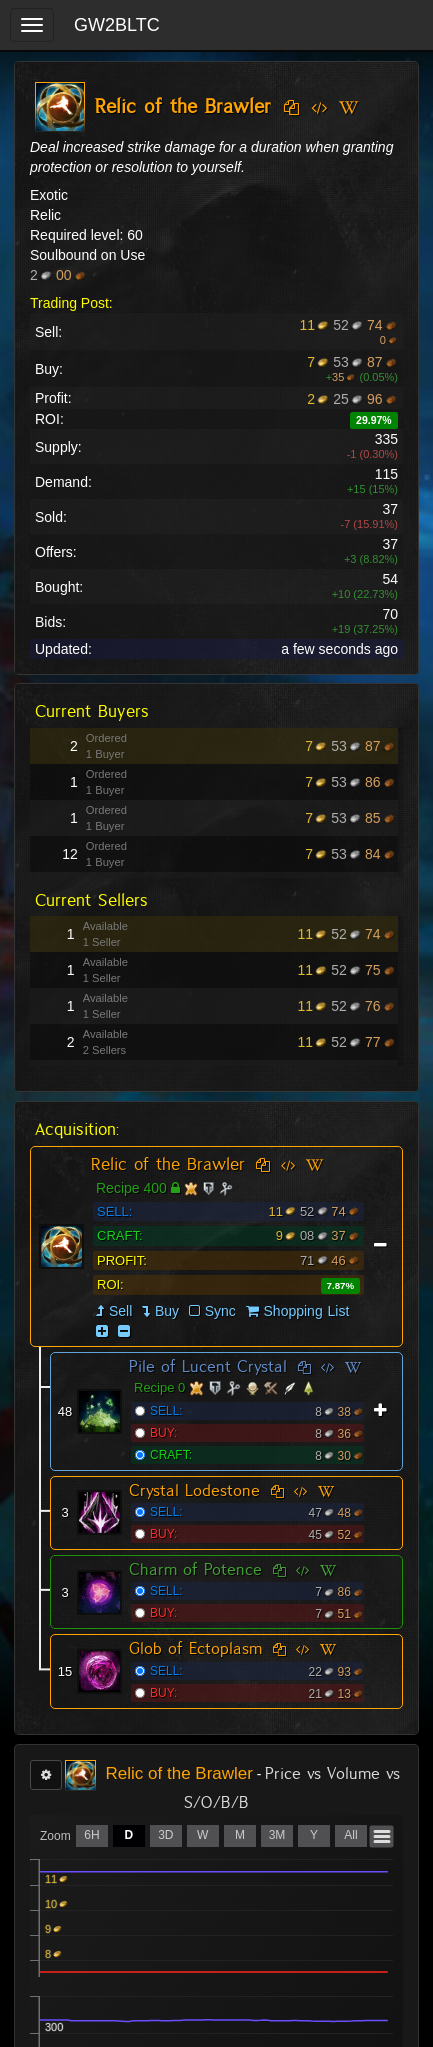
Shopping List (307, 1311)
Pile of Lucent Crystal (208, 1366)
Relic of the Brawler (168, 1164)
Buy (167, 1311)
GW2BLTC (117, 25)
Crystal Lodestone (194, 1490)
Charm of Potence (195, 1569)
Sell (120, 1311)
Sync (212, 1311)
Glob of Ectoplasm (195, 1648)
